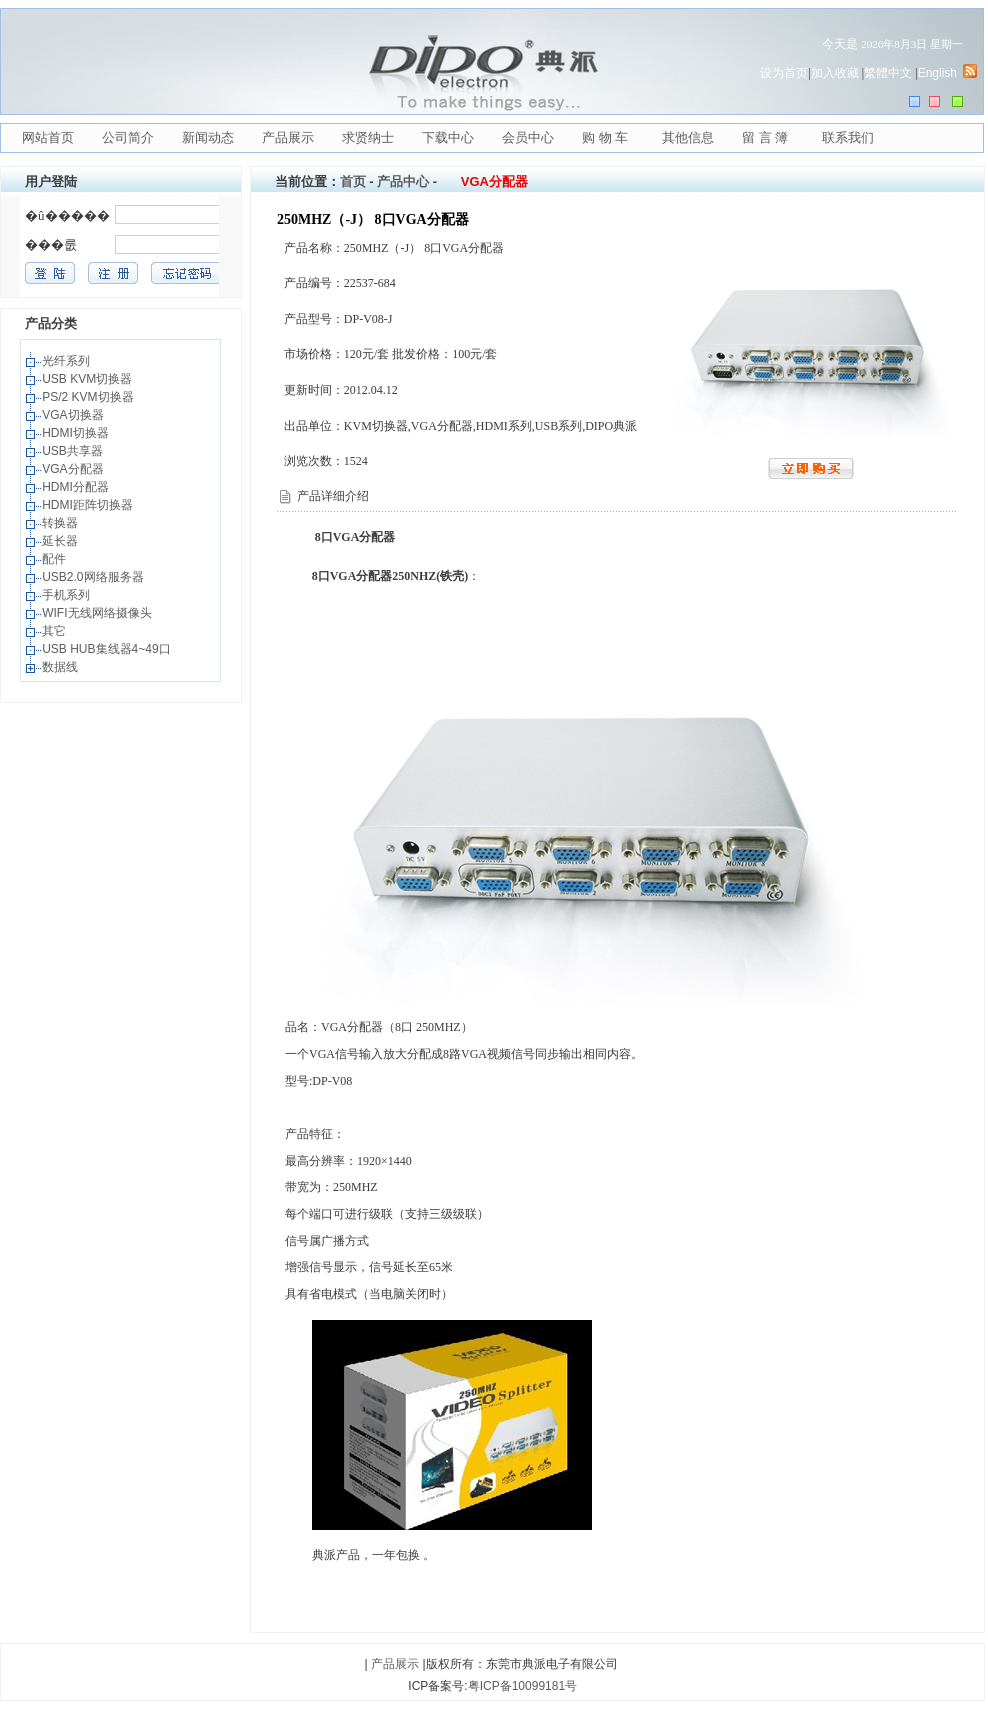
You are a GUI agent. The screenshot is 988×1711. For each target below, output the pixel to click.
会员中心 (528, 137)
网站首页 (48, 137)
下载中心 (448, 137)
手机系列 (67, 595)
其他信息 (688, 137)
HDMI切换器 (77, 433)
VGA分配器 (74, 469)
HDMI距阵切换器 (89, 505)
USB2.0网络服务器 (94, 577)
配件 (55, 559)
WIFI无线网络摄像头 (98, 613)
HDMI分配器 (77, 487)
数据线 (61, 667)
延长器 (61, 541)
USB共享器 (74, 451)
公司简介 (128, 137)
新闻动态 (208, 137)
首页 (353, 181)
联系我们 (848, 137)
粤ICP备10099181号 (522, 1686)
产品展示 (288, 137)
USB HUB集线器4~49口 (108, 649)
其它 (55, 631)
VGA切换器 (74, 415)
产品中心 (403, 181)
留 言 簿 (765, 137)
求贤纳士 (368, 137)
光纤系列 (67, 361)
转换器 (61, 523)
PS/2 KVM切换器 (89, 397)
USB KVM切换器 (88, 379)
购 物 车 (605, 137)
